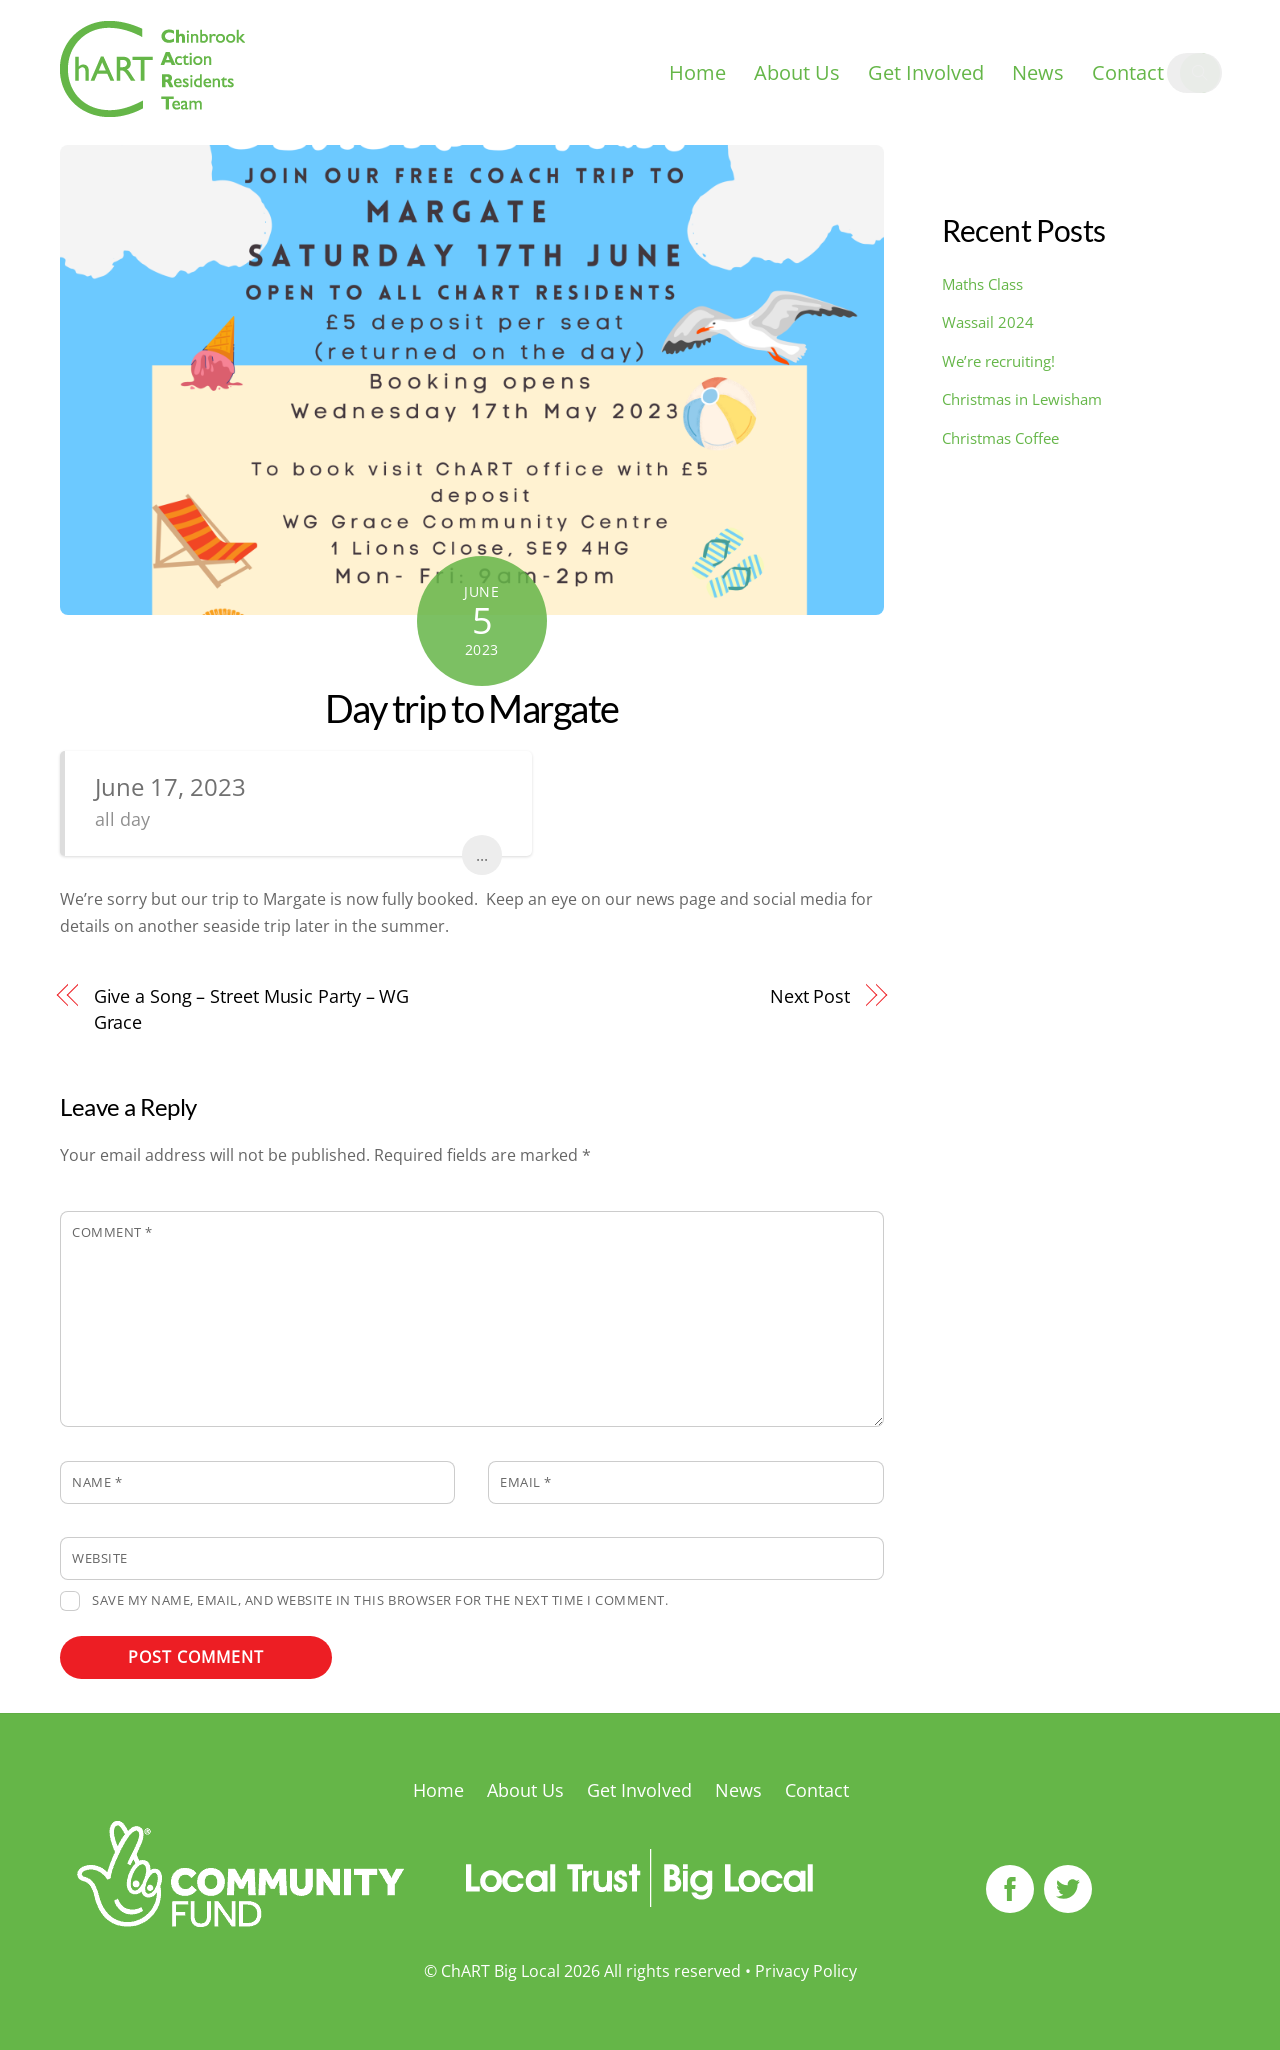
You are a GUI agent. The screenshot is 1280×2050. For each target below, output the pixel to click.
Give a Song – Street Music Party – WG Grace (252, 1008)
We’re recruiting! (998, 361)
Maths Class (982, 284)
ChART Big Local (500, 1971)
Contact (1128, 72)
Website (100, 1558)
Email (526, 1482)
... (482, 855)
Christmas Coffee (1000, 438)
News (1038, 72)
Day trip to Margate (472, 708)
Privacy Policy (806, 1971)
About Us (797, 72)
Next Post (810, 995)
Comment (112, 1232)
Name (97, 1482)
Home (697, 72)
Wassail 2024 (988, 322)
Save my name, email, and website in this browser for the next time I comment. (380, 1600)
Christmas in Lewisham (1022, 399)
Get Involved (926, 72)
